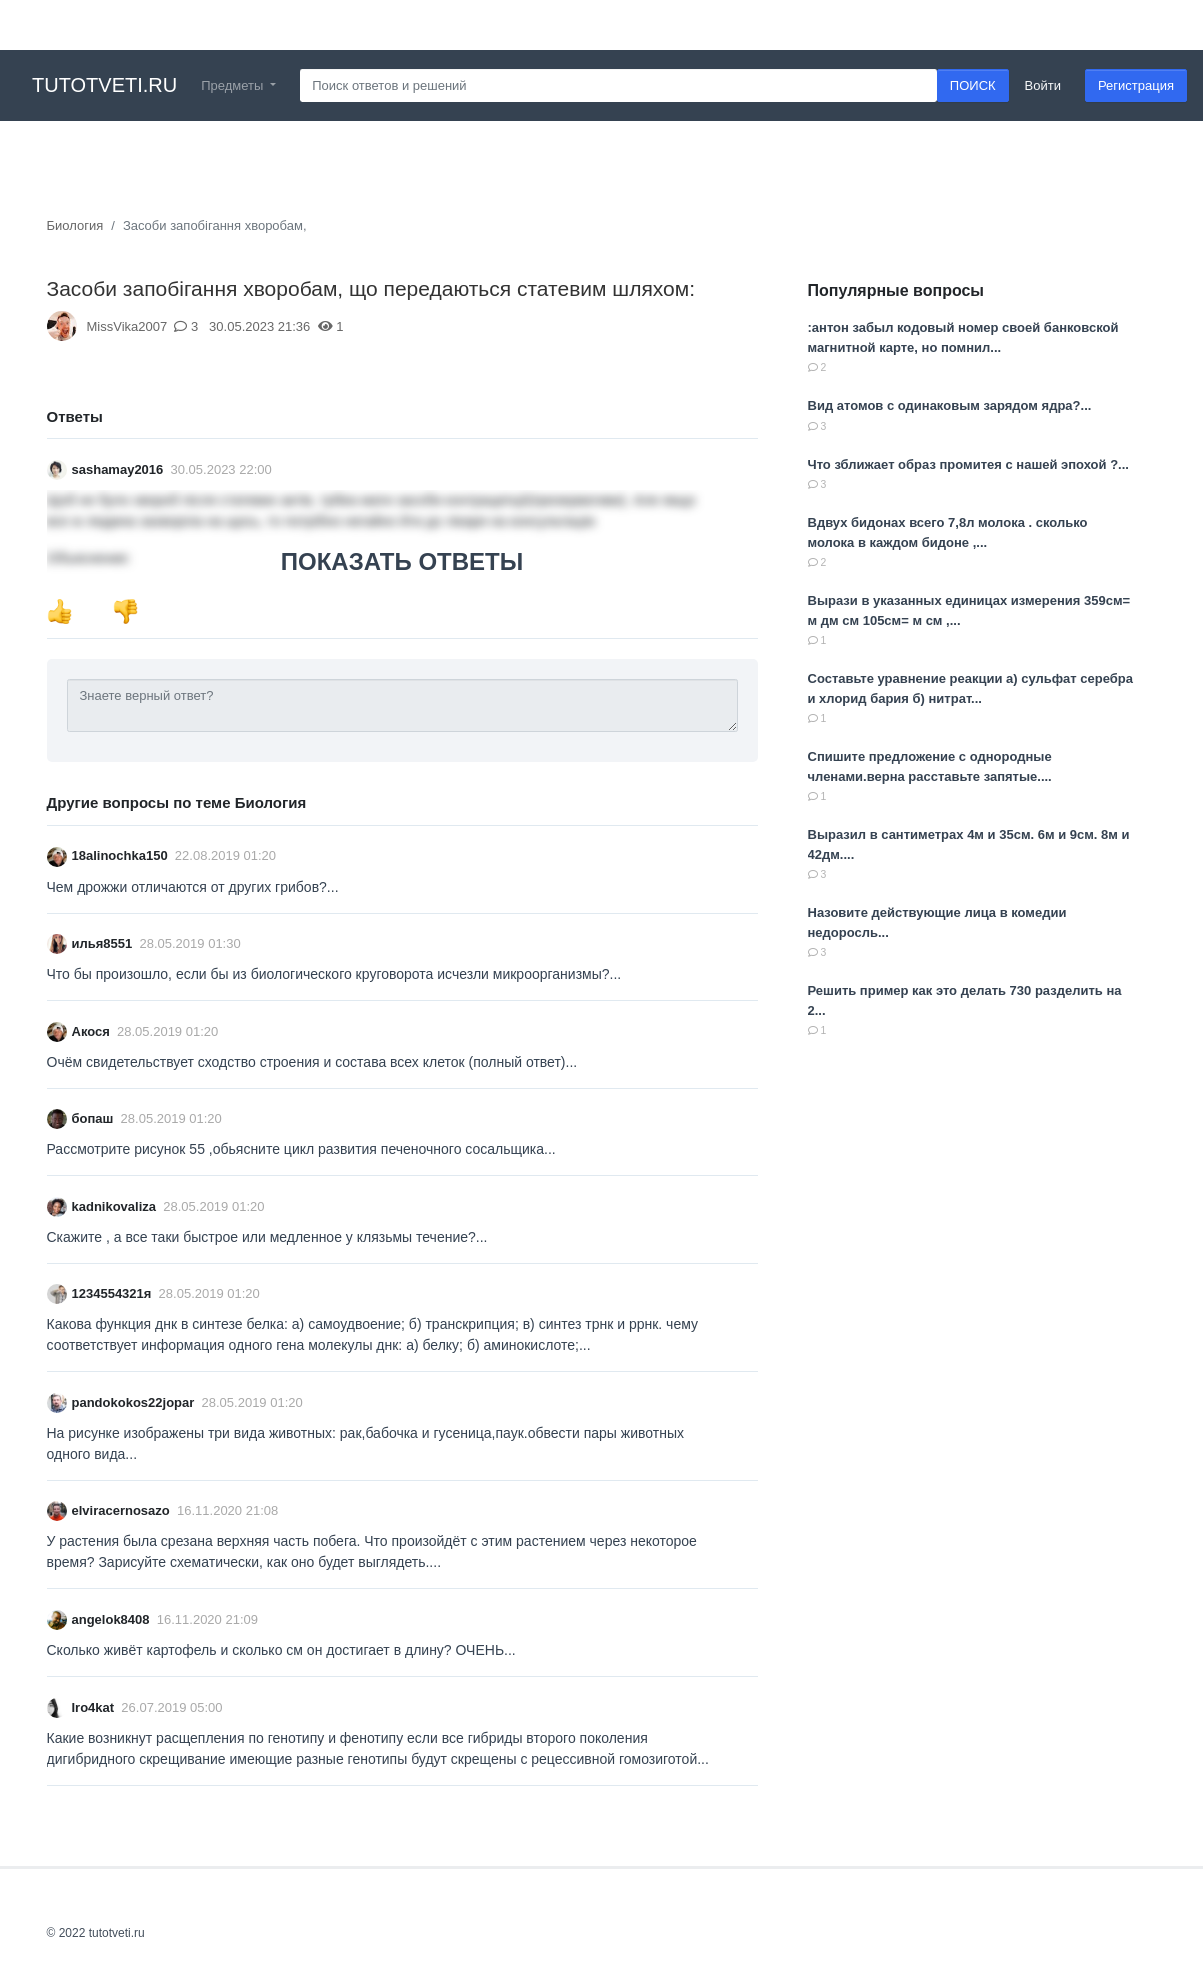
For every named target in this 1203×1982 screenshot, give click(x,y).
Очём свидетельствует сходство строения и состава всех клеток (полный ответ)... (312, 1062)
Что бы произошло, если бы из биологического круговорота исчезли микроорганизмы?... (334, 974)
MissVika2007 (127, 326)
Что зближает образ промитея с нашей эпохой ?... (968, 464)
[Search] (618, 86)
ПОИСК (973, 85)
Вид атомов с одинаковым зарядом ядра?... (950, 405)
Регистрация (1136, 85)
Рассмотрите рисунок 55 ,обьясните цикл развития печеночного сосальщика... (301, 1149)
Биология (75, 225)
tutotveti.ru (104, 85)
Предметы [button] (234, 85)
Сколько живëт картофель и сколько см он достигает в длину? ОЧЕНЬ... (281, 1650)
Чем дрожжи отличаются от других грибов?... (193, 887)
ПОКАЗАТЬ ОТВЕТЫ (402, 561)
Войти (1043, 85)
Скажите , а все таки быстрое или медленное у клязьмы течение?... (267, 1237)
